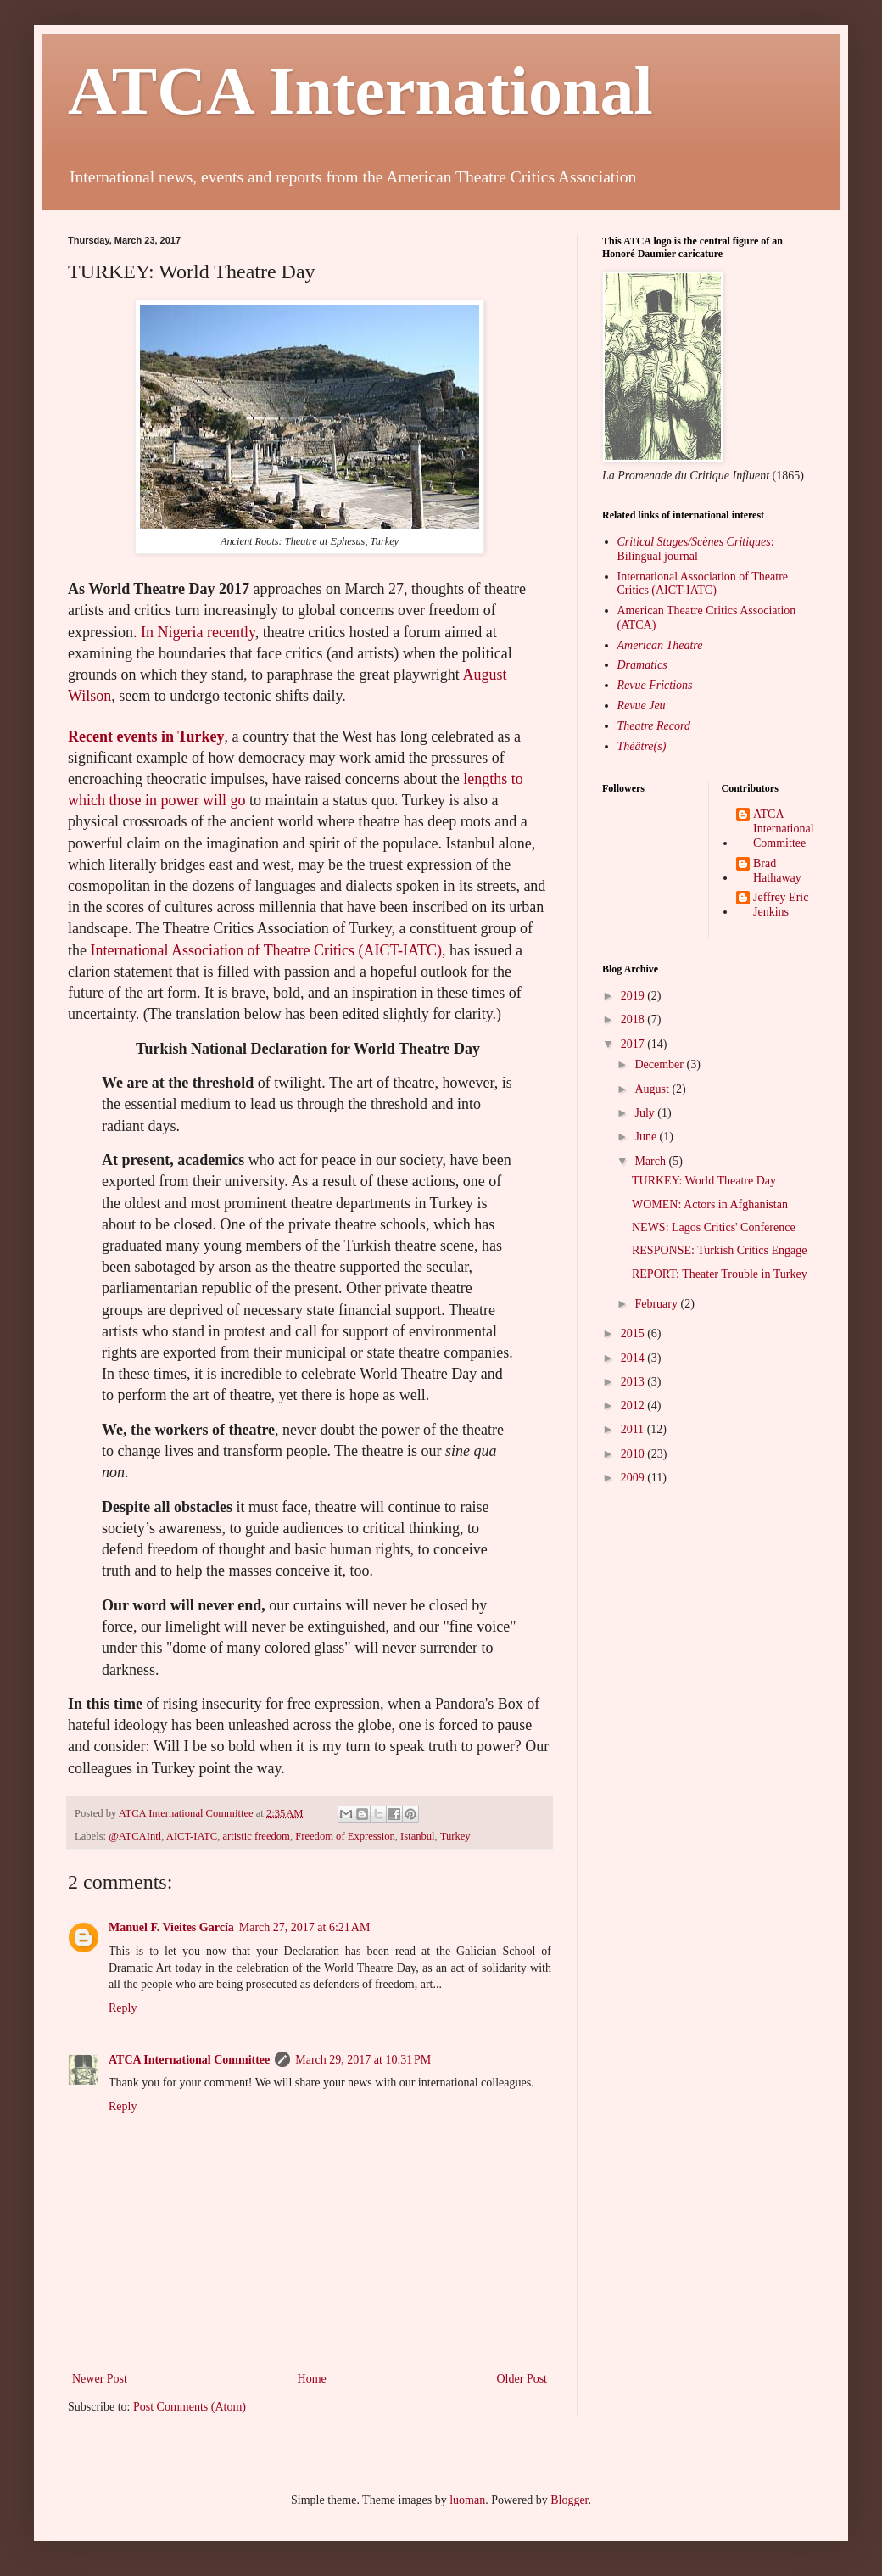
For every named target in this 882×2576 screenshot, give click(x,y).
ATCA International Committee (189, 2059)
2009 (634, 1477)
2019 (634, 995)
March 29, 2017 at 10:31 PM (363, 2059)
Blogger (569, 2500)
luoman (467, 2500)
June (646, 1136)
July (645, 1112)
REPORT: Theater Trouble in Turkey (719, 1274)
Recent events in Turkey (146, 736)
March (651, 1161)
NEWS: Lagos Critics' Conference (713, 1227)
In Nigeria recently (198, 632)
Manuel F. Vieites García (171, 1927)
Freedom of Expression (345, 1836)
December (660, 1064)
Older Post (522, 2378)
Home (312, 2378)
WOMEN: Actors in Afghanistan (710, 1204)
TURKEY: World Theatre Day (704, 1180)
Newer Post (99, 2378)
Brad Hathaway (777, 870)
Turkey (455, 1836)
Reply (123, 2008)
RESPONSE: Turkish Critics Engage (719, 1250)
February (657, 1303)
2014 (634, 1358)
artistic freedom (256, 1836)
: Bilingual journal (695, 549)
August (653, 1089)
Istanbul (417, 1836)
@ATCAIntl (135, 1836)
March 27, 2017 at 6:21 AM (305, 1927)
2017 (634, 1044)
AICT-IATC (191, 1836)
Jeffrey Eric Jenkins (780, 904)
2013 (634, 1381)
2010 (634, 1454)
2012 (634, 1405)
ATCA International (360, 90)
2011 (634, 1429)
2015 (634, 1333)
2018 (634, 1019)
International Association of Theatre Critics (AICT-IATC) (266, 950)
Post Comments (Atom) (189, 2406)
